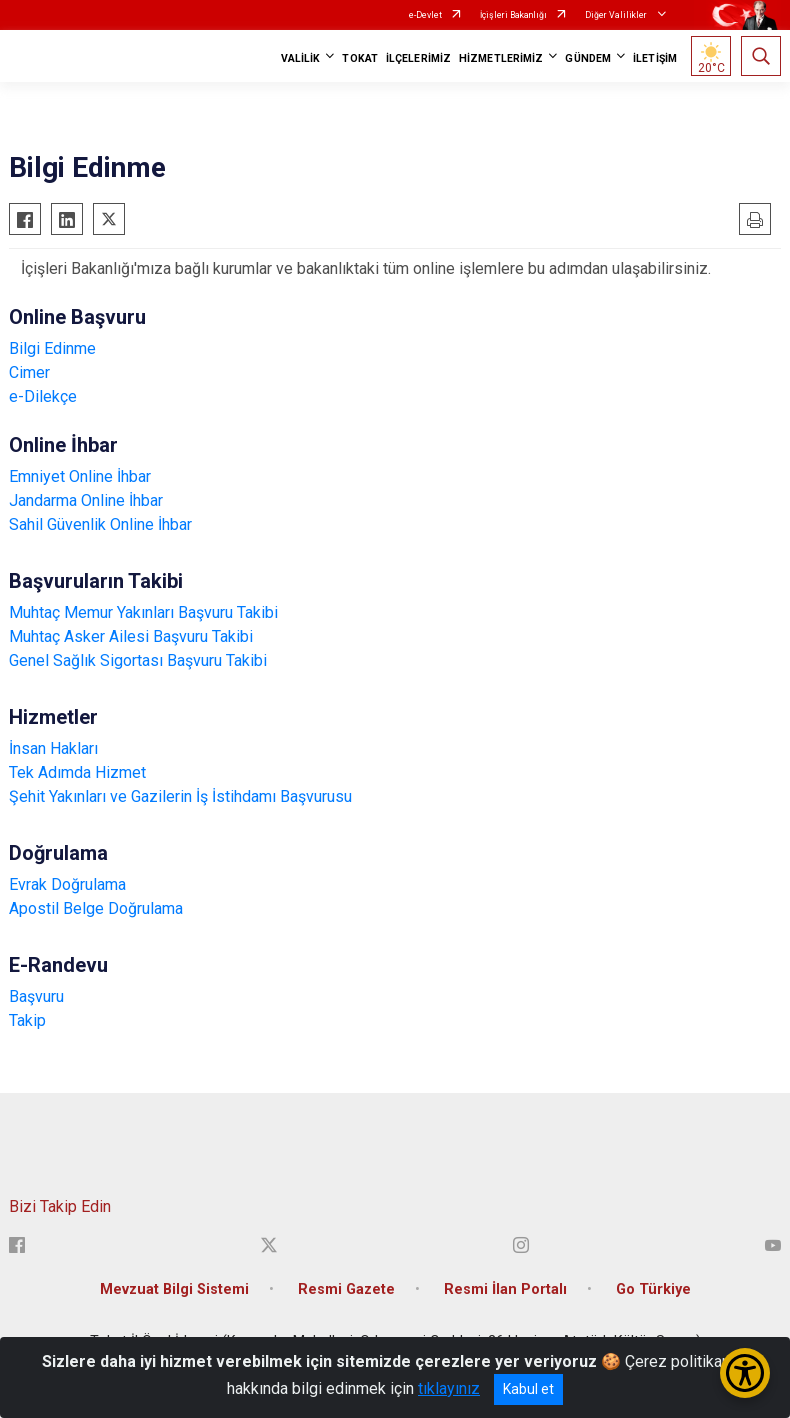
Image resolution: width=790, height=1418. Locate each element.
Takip (27, 1020)
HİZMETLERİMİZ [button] (501, 58)
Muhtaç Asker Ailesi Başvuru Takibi (131, 636)
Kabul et (528, 1389)
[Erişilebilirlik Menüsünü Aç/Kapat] (745, 1373)
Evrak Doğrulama (67, 884)
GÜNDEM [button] (588, 58)
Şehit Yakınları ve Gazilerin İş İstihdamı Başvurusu (180, 796)
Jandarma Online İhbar (86, 500)
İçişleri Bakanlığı (513, 15)
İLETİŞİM (655, 58)
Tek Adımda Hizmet (77, 772)
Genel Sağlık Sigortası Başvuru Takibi (138, 660)
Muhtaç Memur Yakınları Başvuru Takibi (143, 612)
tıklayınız (449, 1388)
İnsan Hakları (53, 748)
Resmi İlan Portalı (505, 1289)
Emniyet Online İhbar (80, 476)
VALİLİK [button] (301, 58)
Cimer (29, 372)
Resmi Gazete (346, 1289)
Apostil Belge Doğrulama (96, 908)
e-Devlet (425, 15)
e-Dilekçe (43, 396)
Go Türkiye (653, 1289)
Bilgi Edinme (52, 348)
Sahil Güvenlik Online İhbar (100, 524)
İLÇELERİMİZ (418, 58)
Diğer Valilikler (617, 15)
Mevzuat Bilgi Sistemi (174, 1289)
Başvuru (36, 996)
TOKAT (360, 58)
